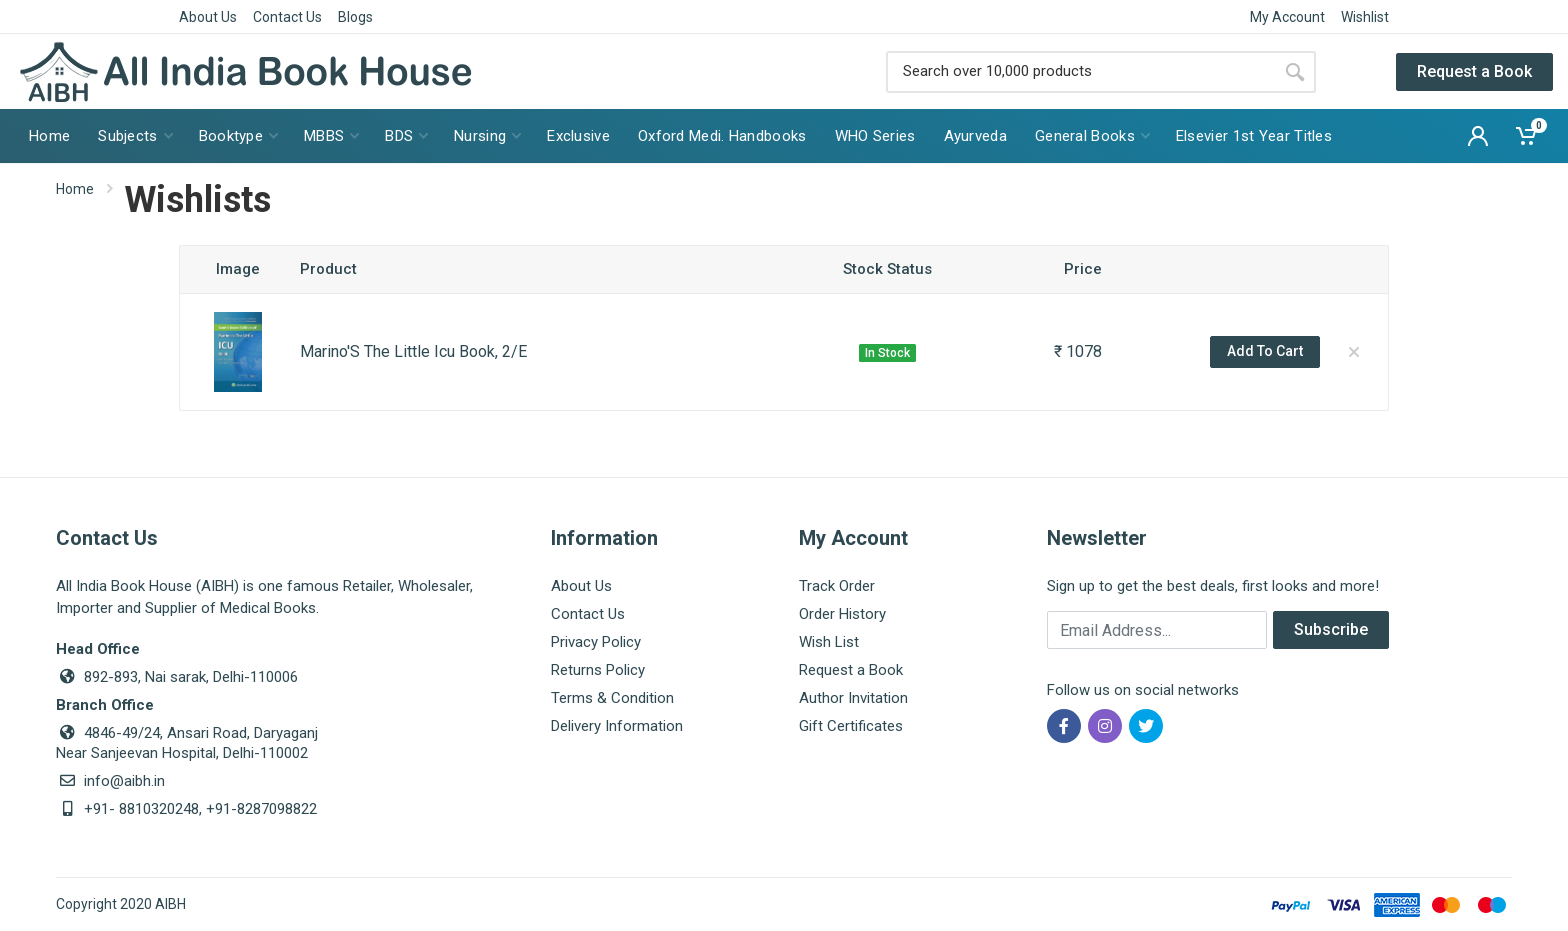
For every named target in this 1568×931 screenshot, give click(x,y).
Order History (842, 614)
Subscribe (1331, 629)
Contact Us (287, 17)
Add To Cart (1265, 351)
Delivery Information (617, 726)
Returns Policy (598, 670)
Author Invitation (853, 698)
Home (75, 189)
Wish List (829, 642)
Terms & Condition (612, 698)
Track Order (837, 586)
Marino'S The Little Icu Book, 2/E (413, 351)
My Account (1287, 17)
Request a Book (1474, 71)
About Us (208, 17)
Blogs (355, 17)
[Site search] (1080, 72)
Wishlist (1365, 17)
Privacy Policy (596, 642)
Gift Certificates (851, 726)
